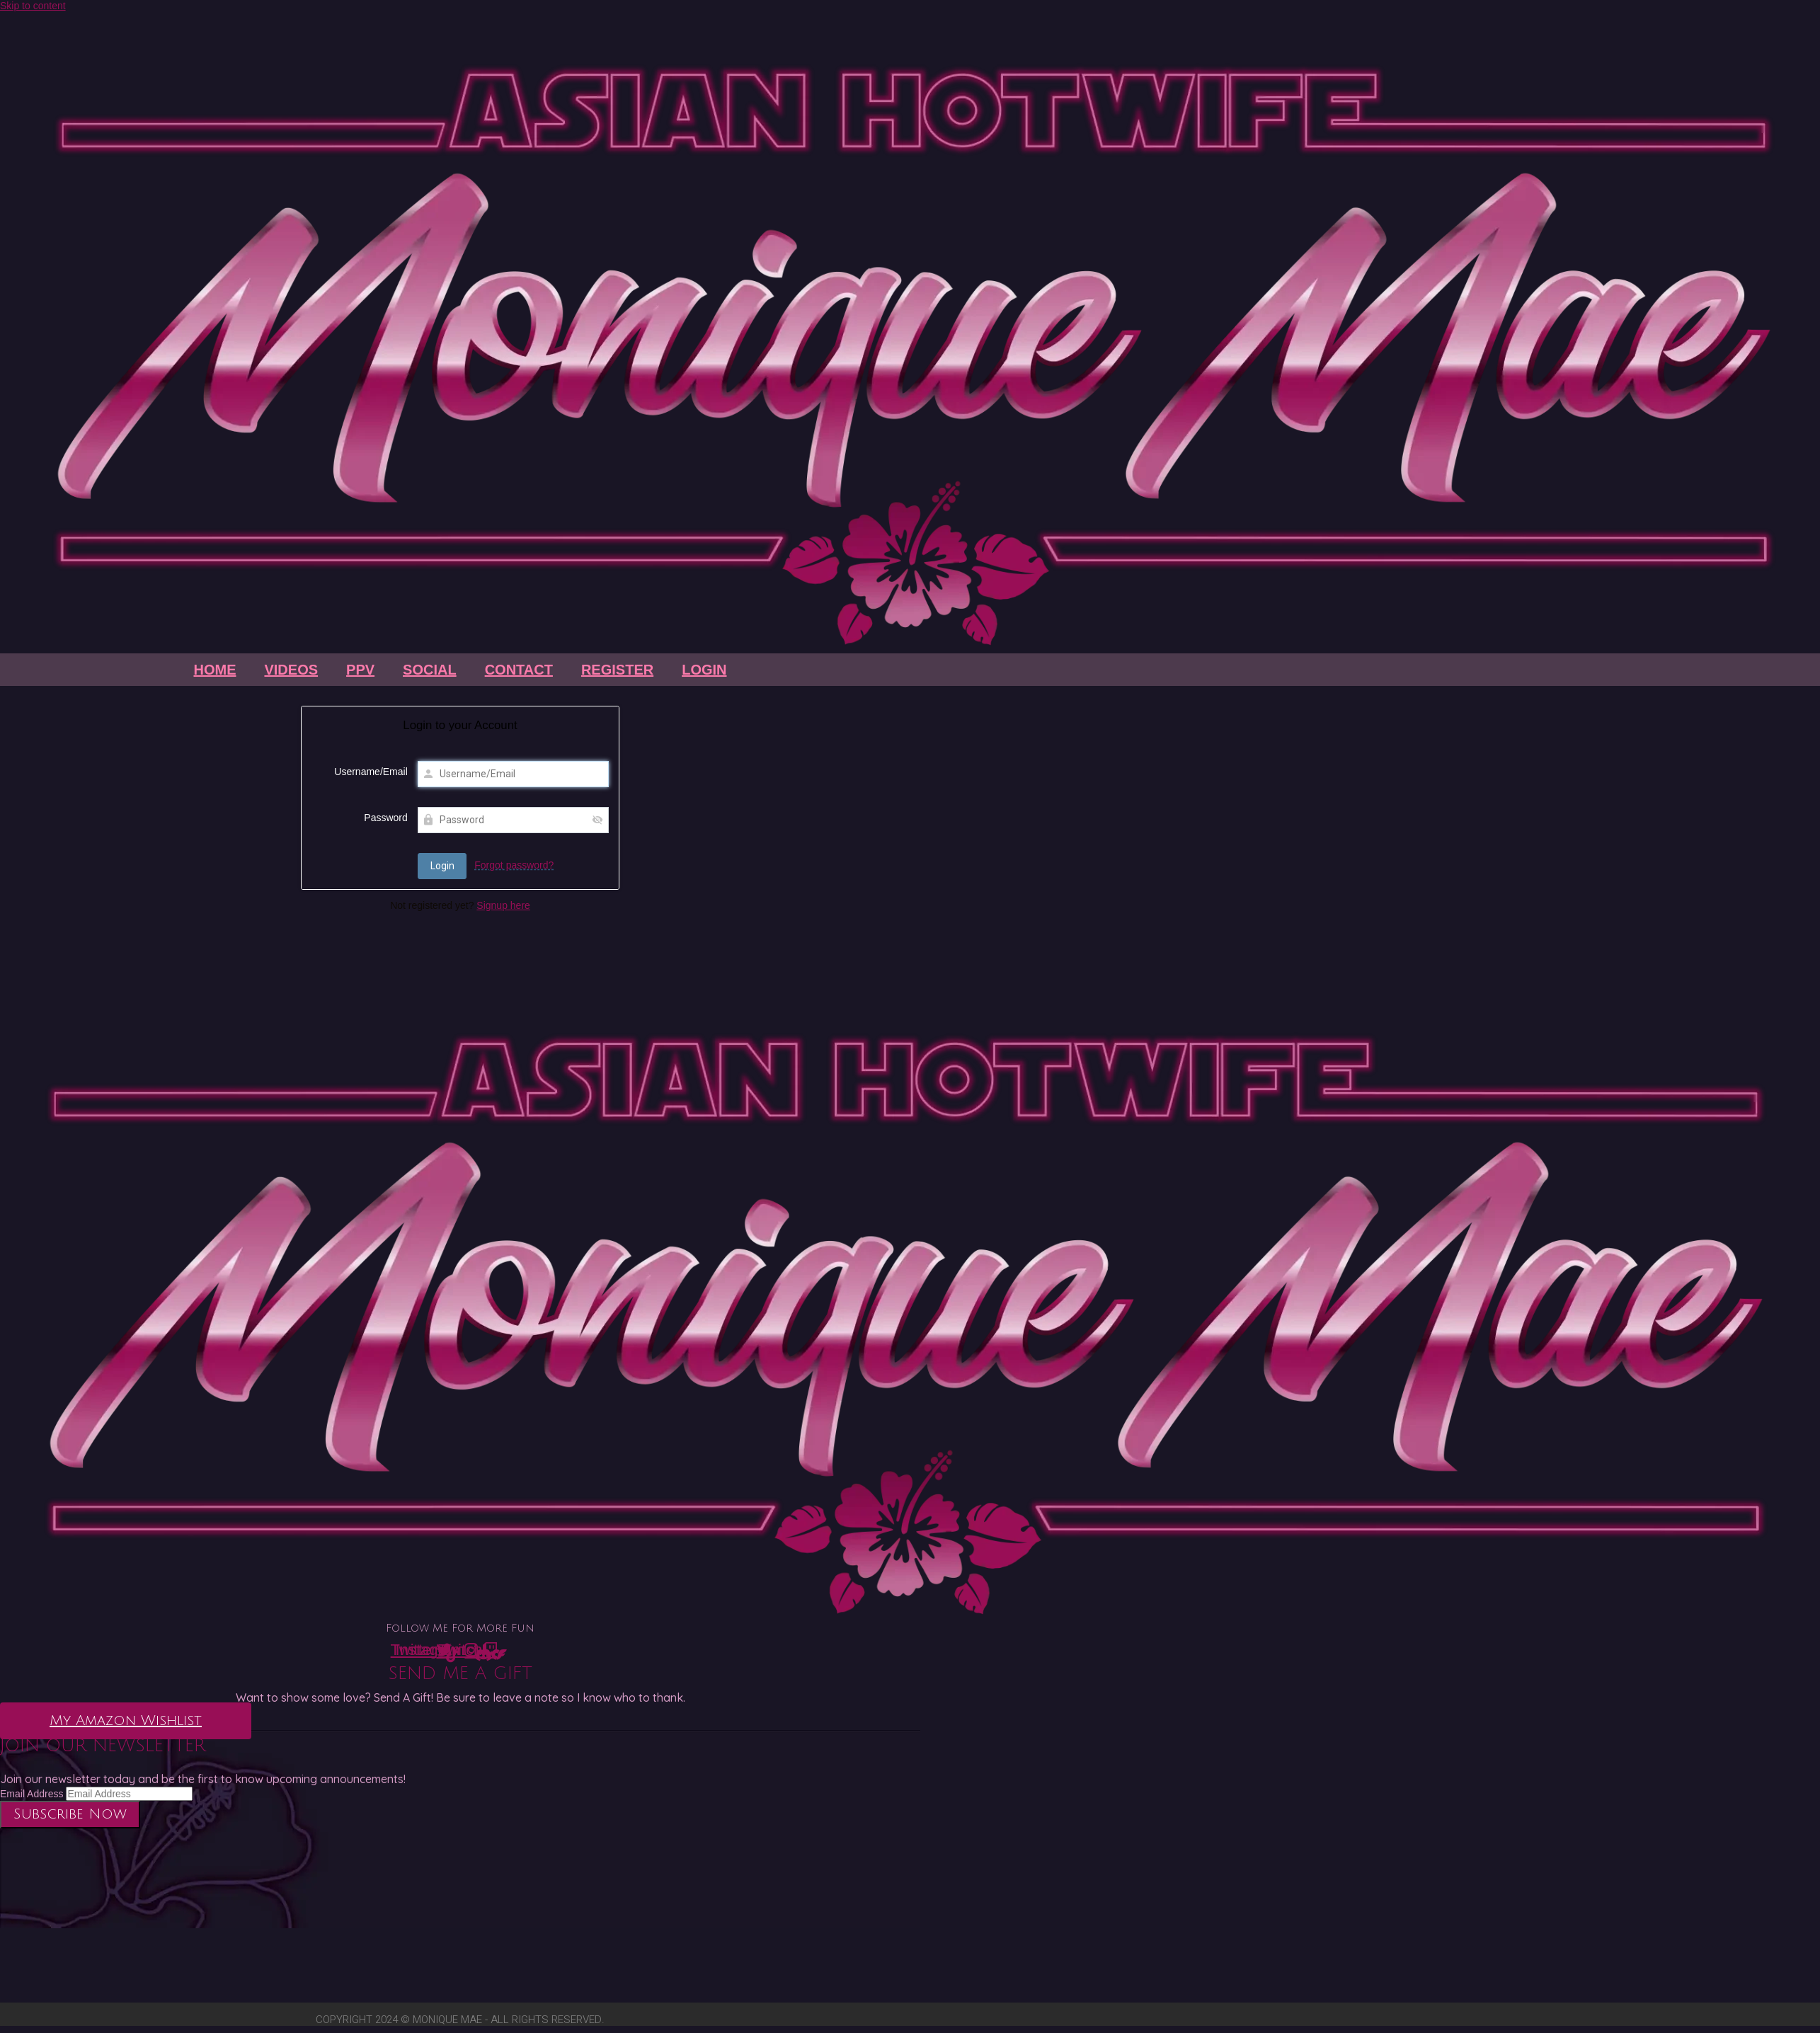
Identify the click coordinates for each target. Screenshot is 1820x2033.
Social (430, 669)
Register (617, 669)
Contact (519, 669)
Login (704, 669)
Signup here (503, 905)
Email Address (31, 1793)
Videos (291, 669)
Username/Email (370, 771)
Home (214, 669)
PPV (360, 669)
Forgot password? (514, 865)
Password (385, 817)
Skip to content (33, 5)
